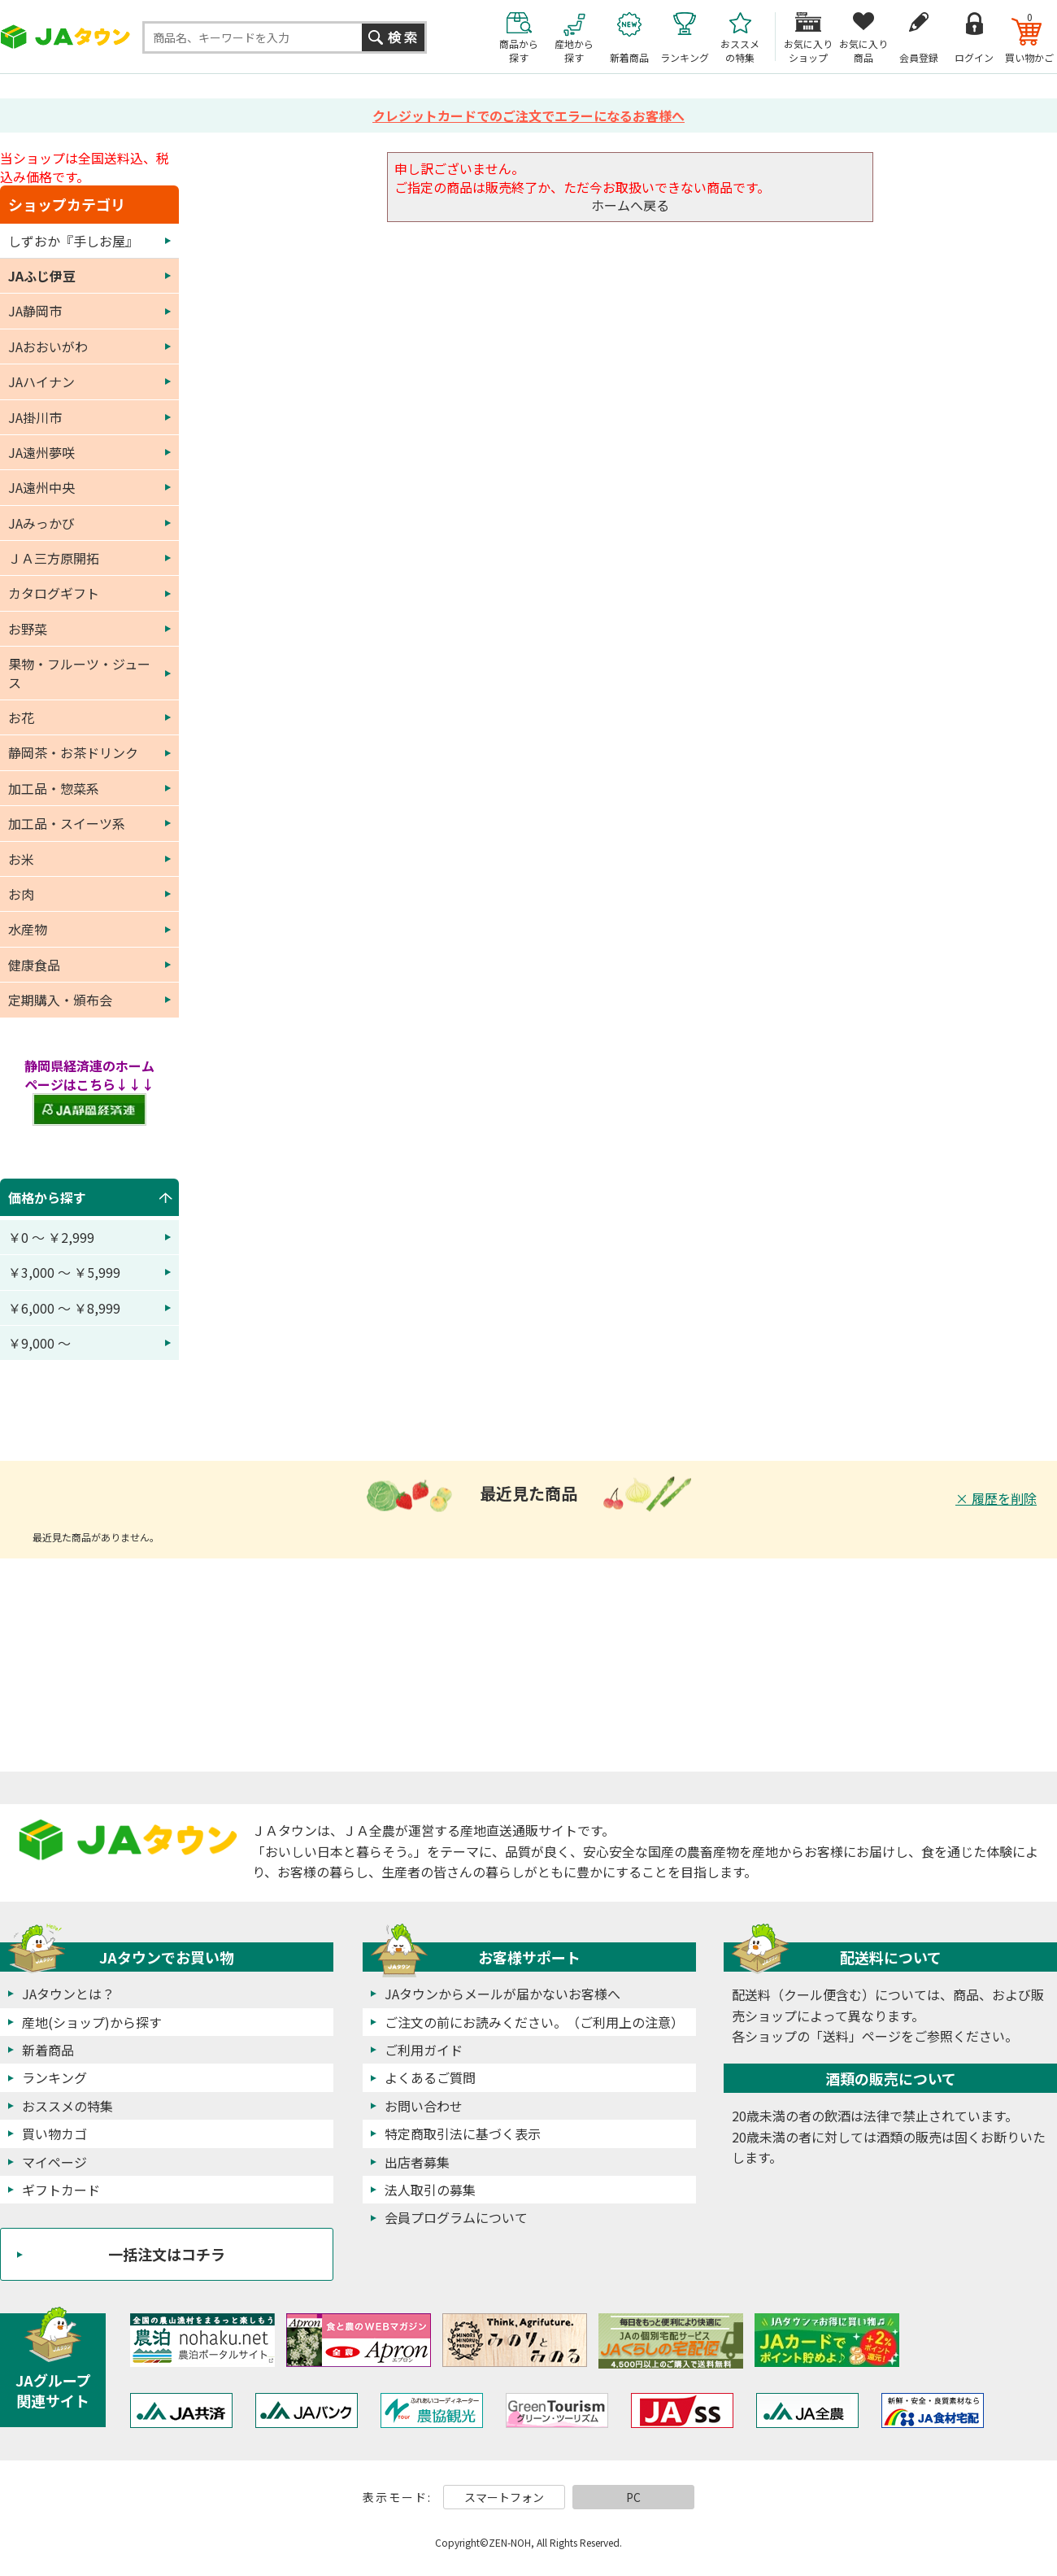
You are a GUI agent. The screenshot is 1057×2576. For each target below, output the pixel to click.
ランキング (54, 2077)
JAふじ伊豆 (42, 275)
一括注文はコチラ (166, 2253)
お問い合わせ (424, 2106)
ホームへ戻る (630, 205)
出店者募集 (417, 2162)
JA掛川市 (35, 417)
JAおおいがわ (48, 346)
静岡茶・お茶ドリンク (73, 752)
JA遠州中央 (41, 487)
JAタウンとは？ (68, 1993)
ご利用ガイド (424, 2049)
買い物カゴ (54, 2133)
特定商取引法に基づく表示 (463, 2133)
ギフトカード (61, 2189)
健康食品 (34, 964)
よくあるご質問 (430, 2077)
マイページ (54, 2162)
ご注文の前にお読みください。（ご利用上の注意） (534, 2022)
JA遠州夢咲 (41, 452)
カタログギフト (53, 593)
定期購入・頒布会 (60, 999)
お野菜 (27, 629)
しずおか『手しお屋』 (73, 241)
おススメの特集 (67, 2106)
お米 (21, 859)
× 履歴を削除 (996, 1498)
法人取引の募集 (430, 2189)
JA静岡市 (35, 310)
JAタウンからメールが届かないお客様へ (502, 1993)
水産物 (27, 929)
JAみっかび (41, 523)
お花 (21, 717)
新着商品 (48, 2049)
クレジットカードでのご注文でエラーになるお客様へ (528, 115)
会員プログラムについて (456, 2217)
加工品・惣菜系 (53, 788)
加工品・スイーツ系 (66, 823)
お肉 (21, 894)
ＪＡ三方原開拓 (53, 558)
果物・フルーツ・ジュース (79, 672)
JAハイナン (41, 381)
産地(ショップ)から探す (92, 2022)
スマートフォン (504, 2497)
